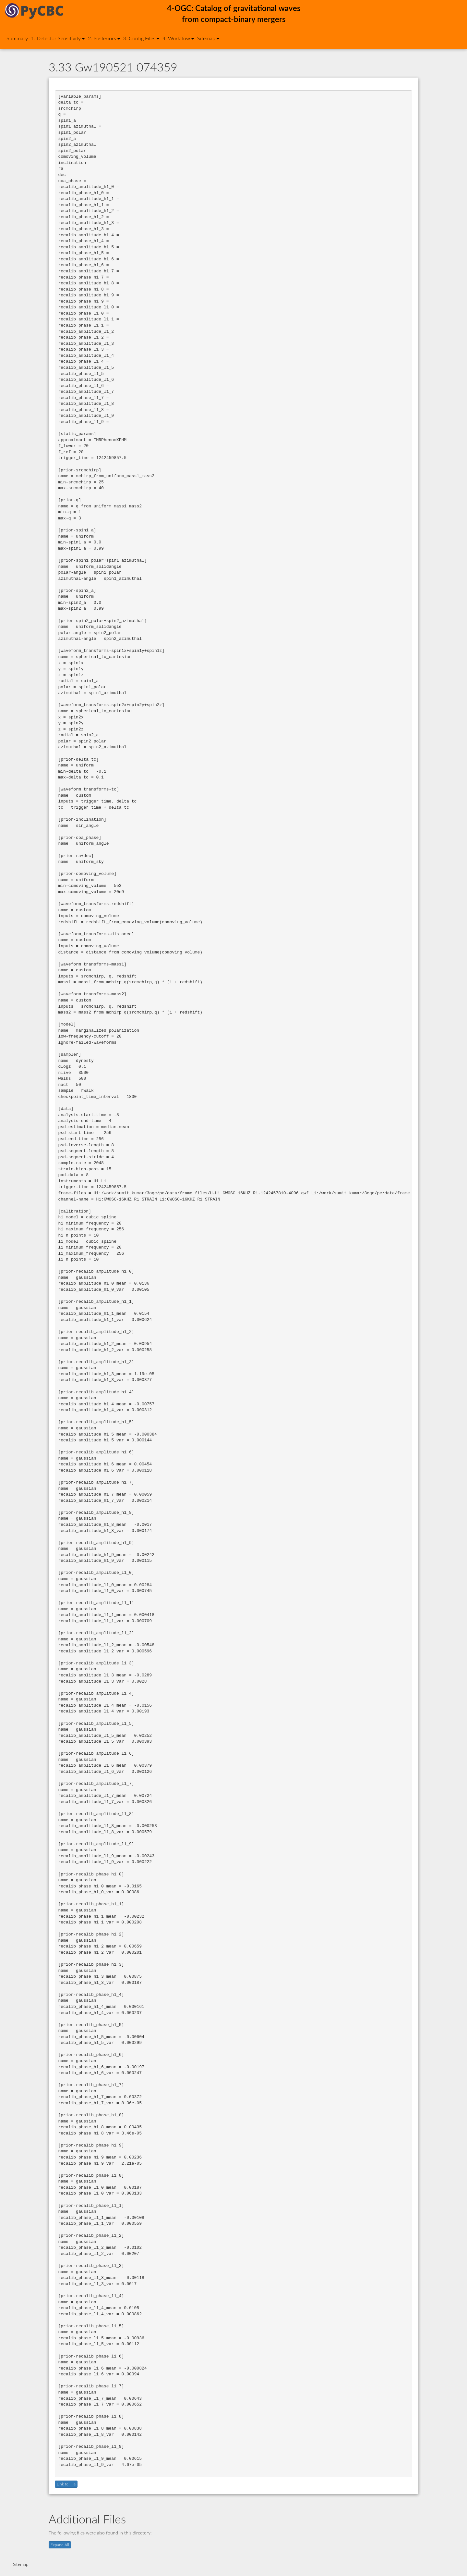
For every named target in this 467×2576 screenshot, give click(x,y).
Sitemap (21, 2564)
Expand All (60, 2545)
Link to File (66, 2484)
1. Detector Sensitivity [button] (58, 38)
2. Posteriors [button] (104, 38)
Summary (17, 38)
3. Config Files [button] (141, 38)
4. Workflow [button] (178, 38)
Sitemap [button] (208, 38)
